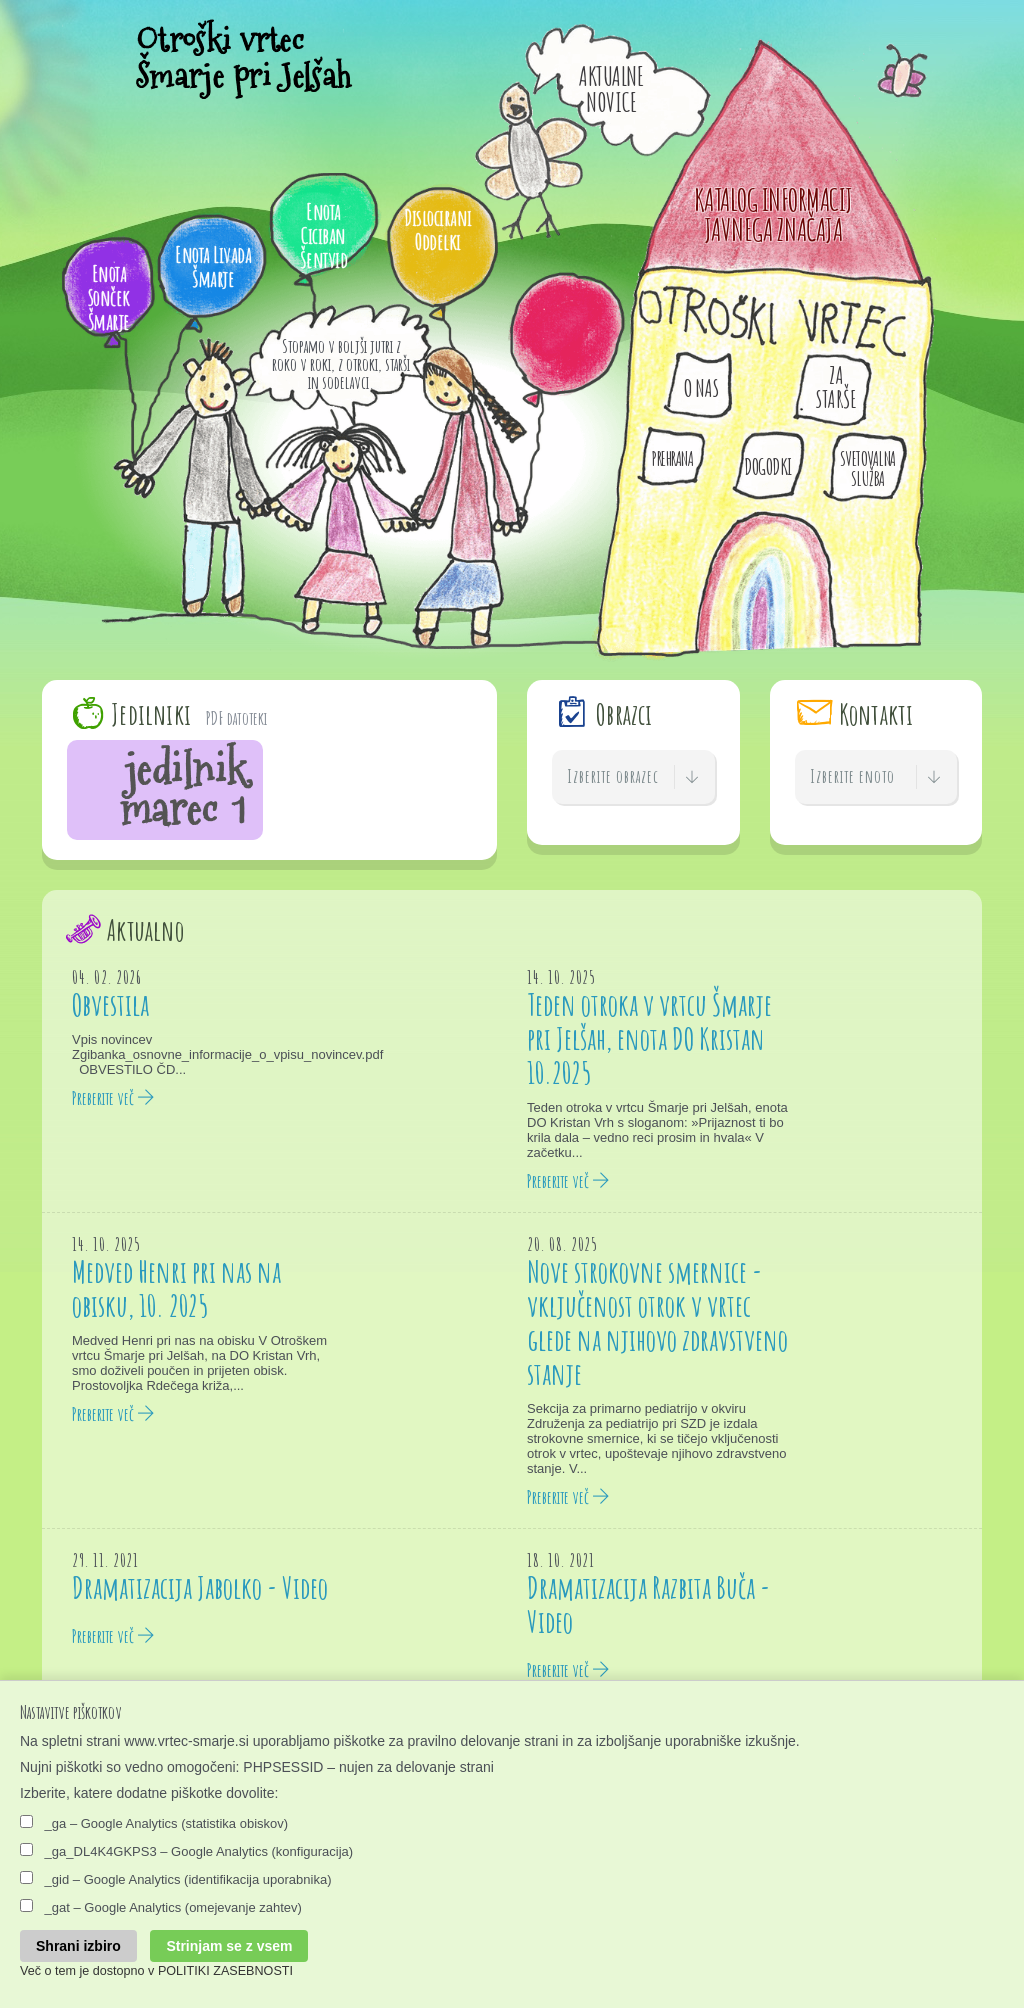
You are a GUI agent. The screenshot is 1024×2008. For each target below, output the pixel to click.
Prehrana (672, 458)
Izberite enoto (876, 777)
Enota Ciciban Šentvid (324, 235)
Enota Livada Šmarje (213, 266)
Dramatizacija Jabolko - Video (200, 1587)
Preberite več (113, 1098)
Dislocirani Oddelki (438, 229)
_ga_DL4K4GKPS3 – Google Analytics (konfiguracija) (186, 1851)
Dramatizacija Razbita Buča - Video (648, 1604)
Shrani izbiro (78, 1946)
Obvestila (110, 1004)
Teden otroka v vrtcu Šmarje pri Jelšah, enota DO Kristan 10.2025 (649, 1038)
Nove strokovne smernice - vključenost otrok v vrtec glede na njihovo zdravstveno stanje (657, 1322)
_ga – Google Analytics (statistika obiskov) (154, 1823)
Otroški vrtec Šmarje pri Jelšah (244, 60)
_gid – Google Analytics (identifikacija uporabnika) (176, 1879)
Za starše (836, 387)
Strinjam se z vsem (229, 1946)
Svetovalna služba (868, 468)
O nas (701, 388)
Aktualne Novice (611, 89)
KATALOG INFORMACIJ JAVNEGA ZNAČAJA (773, 214)
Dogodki (768, 466)
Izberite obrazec (633, 777)
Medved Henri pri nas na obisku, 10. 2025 (176, 1288)
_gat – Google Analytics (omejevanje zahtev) (161, 1907)
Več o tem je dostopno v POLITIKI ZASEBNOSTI (156, 1971)
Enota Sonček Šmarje (109, 297)
